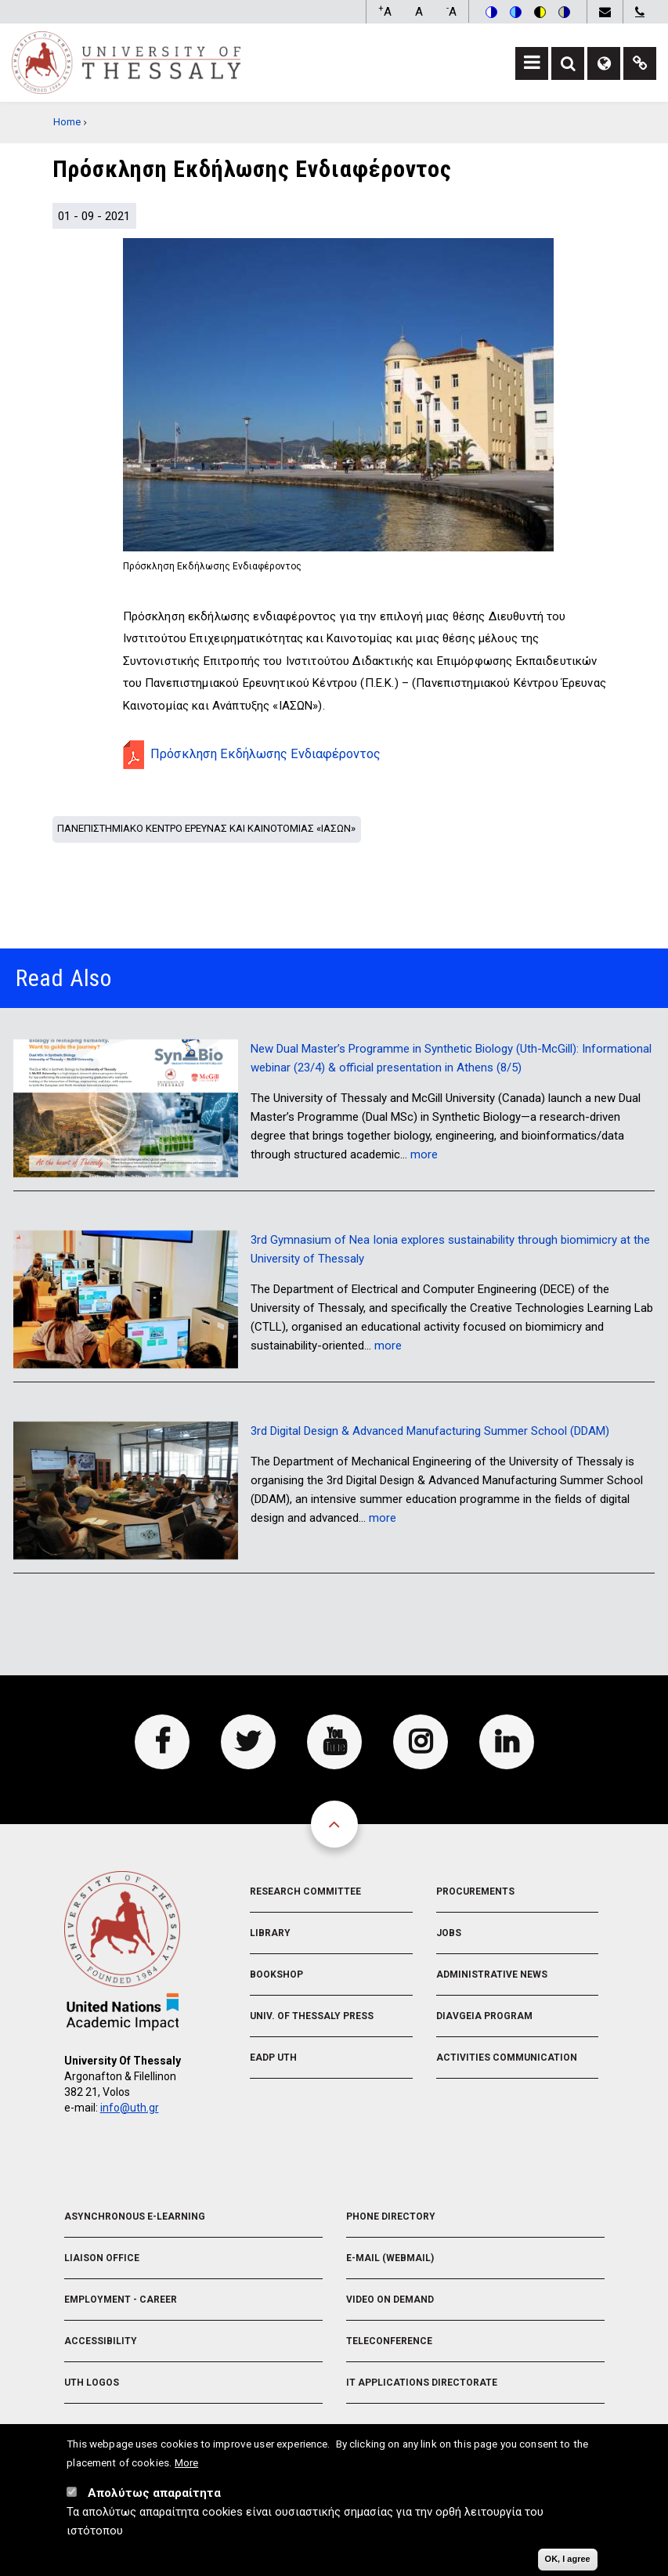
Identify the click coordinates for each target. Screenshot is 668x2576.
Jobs (448, 1932)
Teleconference (389, 2341)
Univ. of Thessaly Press (312, 2016)
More (186, 2465)
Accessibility (100, 2341)
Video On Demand (390, 2299)
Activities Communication (506, 2057)
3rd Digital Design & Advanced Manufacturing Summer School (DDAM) (430, 1431)
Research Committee (305, 1891)
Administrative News (491, 1974)
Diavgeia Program (484, 2016)
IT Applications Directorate (421, 2382)
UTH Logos (91, 2382)
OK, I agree (567, 2562)
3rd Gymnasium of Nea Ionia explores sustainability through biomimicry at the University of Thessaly (450, 1249)
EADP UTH (273, 2057)
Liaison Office (101, 2258)
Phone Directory (390, 2216)
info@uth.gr (129, 2107)
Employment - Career (120, 2299)
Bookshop (276, 1974)
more (424, 1154)
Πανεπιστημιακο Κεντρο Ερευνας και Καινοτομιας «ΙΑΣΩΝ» (206, 828)
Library (270, 1932)
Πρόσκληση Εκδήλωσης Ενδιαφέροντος (265, 753)
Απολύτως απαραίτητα (154, 2496)
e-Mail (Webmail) (390, 2258)
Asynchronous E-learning (134, 2216)
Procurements (475, 1891)
